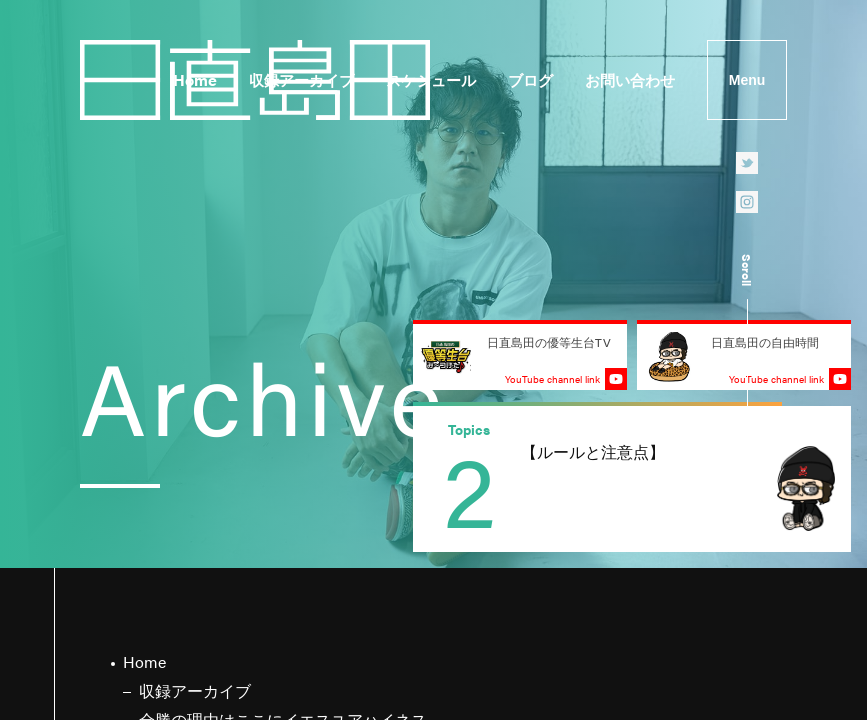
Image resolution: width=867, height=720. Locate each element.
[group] (632, 479)
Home (195, 79)
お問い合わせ (630, 79)
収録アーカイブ (301, 79)
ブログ (530, 79)
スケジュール (431, 79)
